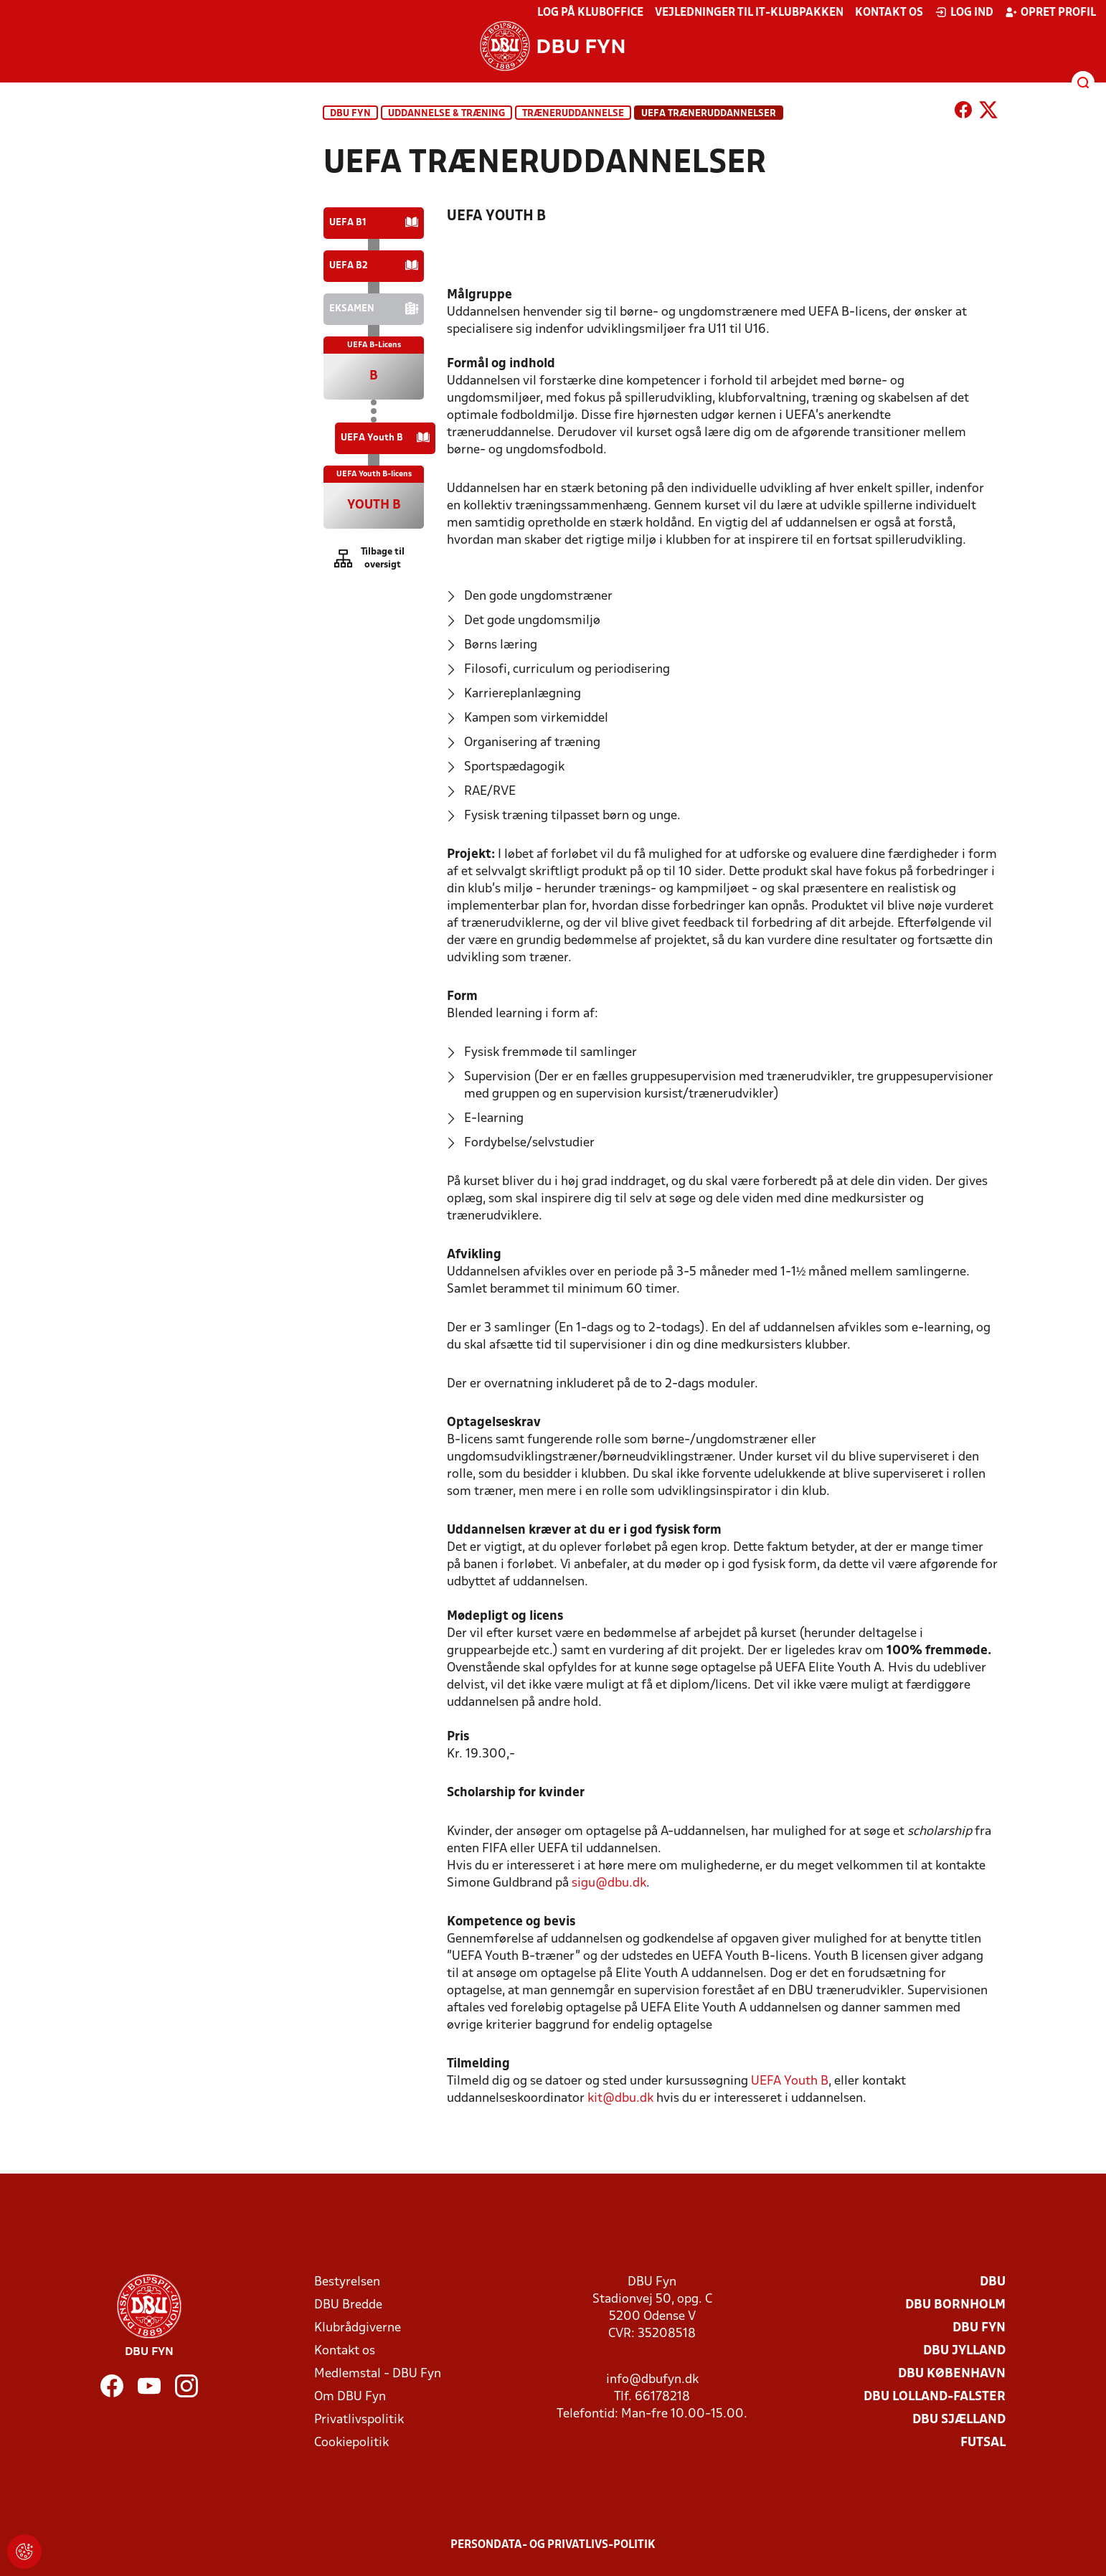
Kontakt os (889, 13)
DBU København (952, 2374)
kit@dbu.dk (621, 2099)
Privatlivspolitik (359, 2420)
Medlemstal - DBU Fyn (377, 2374)
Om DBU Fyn (350, 2397)
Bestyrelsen (347, 2282)
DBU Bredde (348, 2305)
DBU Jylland (964, 2351)
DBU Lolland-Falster (935, 2397)
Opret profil (1050, 12)
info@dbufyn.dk (652, 2380)
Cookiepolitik (351, 2443)
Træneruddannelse (573, 113)
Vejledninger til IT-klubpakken (749, 13)
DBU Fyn (350, 113)
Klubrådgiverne (357, 2328)
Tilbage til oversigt (383, 558)
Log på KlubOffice (590, 13)
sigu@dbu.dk (609, 1883)
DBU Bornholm (955, 2305)
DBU (993, 2282)
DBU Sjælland (959, 2420)
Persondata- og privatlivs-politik (553, 2545)
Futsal (983, 2443)
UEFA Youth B (789, 2081)
